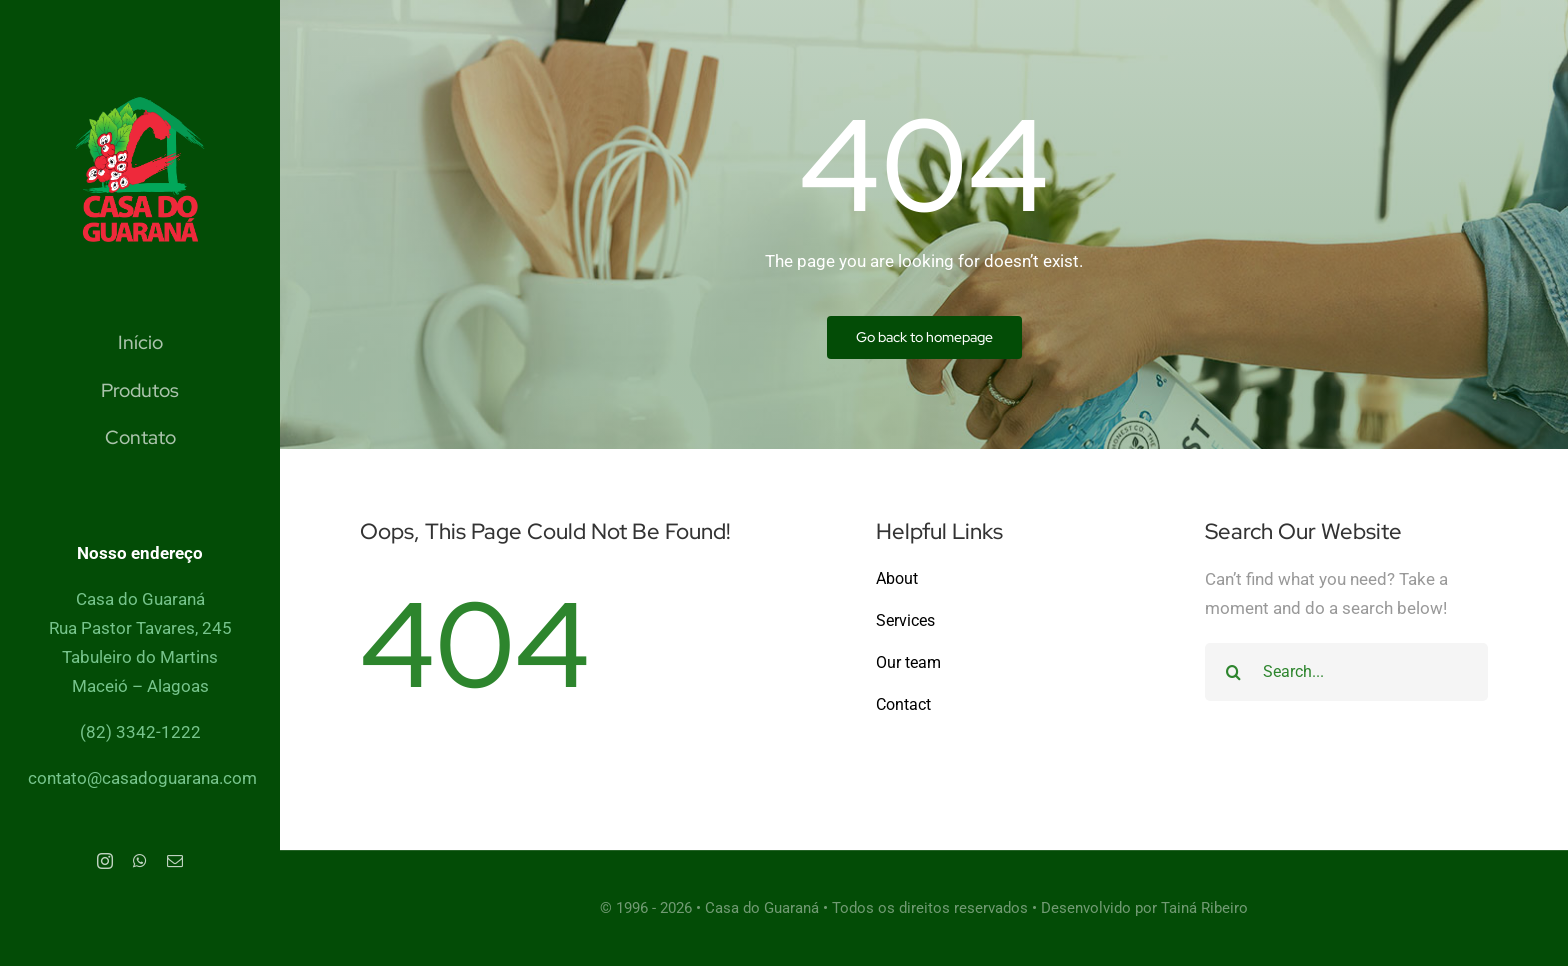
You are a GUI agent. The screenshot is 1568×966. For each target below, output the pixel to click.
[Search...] (1346, 672)
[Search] (1234, 672)
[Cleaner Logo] (140, 105)
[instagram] (105, 861)
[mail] (175, 861)
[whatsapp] (140, 861)
